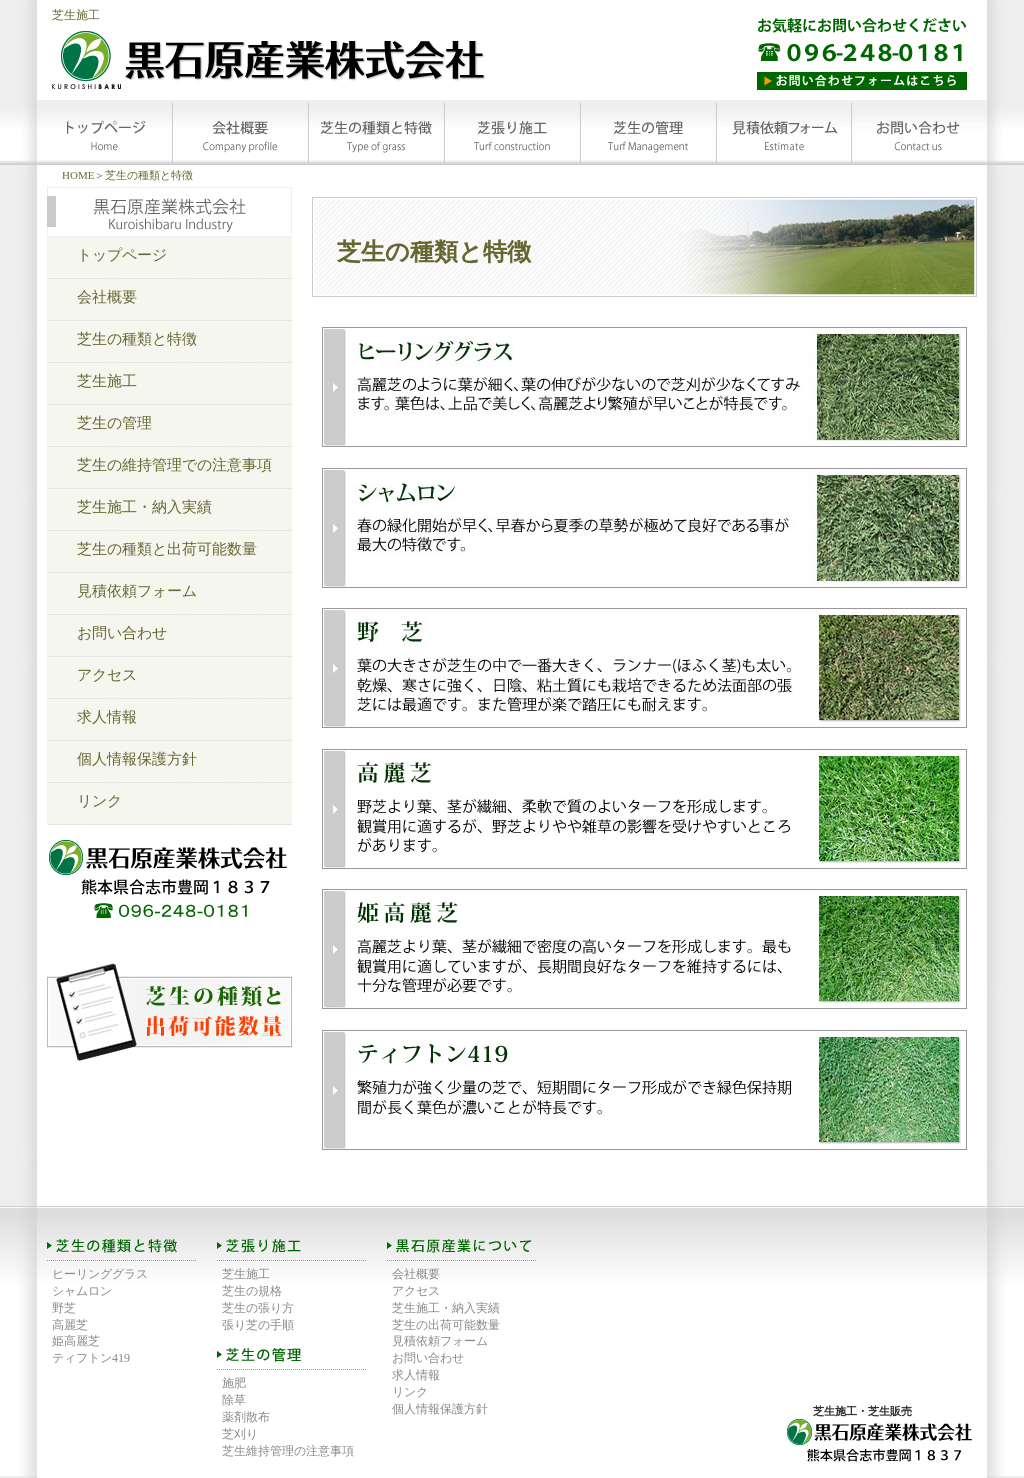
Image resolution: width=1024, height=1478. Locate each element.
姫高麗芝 (76, 1341)
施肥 (234, 1383)
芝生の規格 (252, 1291)
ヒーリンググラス (100, 1274)
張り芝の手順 (258, 1325)
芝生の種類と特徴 (149, 175)
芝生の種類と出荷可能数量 (167, 549)
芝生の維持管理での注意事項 (174, 465)
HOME (78, 175)
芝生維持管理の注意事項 (288, 1451)
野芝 (64, 1308)
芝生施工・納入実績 (144, 507)
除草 (234, 1400)
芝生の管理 (114, 423)
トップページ (122, 255)
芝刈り (240, 1434)
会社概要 (107, 297)
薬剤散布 (246, 1417)
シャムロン (82, 1291)
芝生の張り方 (258, 1308)
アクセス (107, 675)
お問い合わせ (122, 633)
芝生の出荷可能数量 (446, 1325)
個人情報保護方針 (137, 759)
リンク (99, 801)
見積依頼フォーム (137, 591)
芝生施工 (76, 15)
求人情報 (107, 717)
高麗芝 (70, 1325)
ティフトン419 (91, 1358)
